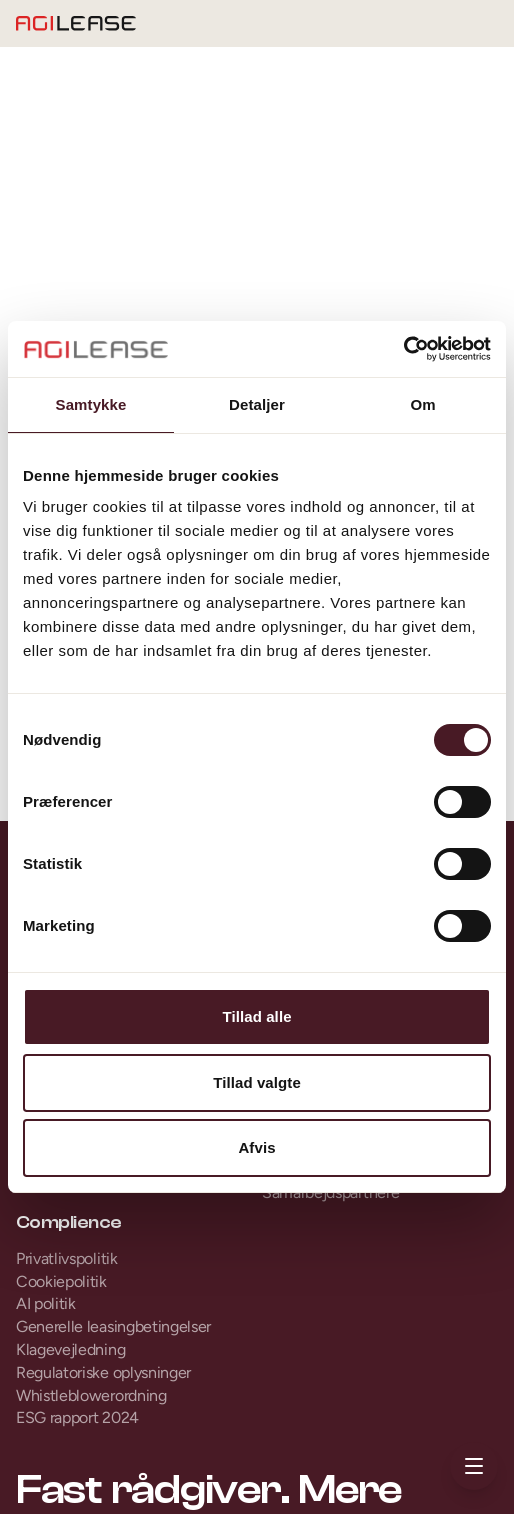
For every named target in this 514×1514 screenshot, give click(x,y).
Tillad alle (256, 1016)
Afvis (256, 1147)
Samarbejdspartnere (330, 1192)
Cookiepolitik (61, 1281)
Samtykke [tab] (91, 404)
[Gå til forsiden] (76, 23)
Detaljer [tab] (257, 404)
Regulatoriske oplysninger (103, 1372)
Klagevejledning (70, 1349)
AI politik (46, 1303)
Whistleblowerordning (91, 1395)
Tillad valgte (257, 1082)
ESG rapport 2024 (77, 1417)
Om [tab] (422, 404)
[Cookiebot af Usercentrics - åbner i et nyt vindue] (403, 349)
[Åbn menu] (474, 1466)
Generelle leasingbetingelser (113, 1326)
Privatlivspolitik (67, 1258)
